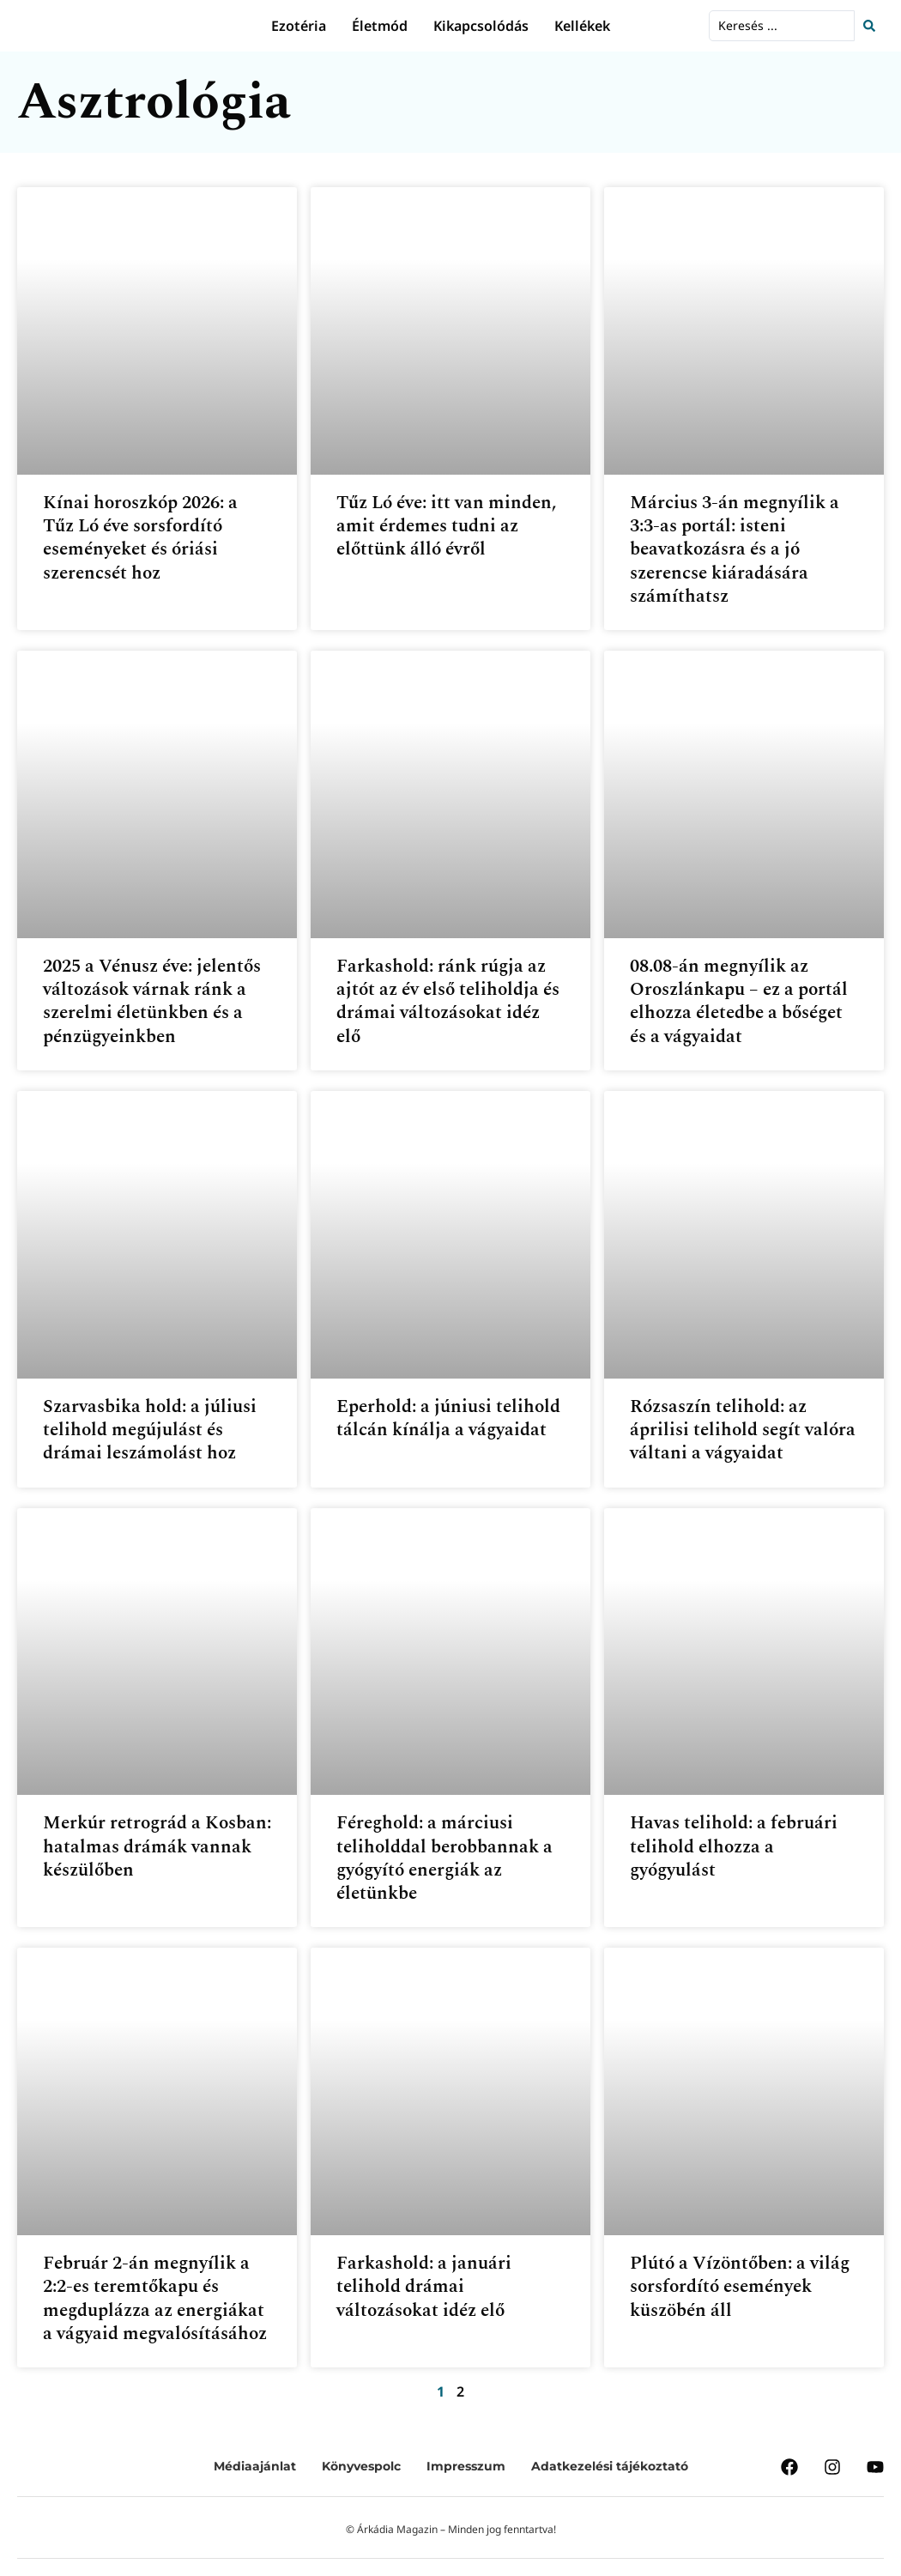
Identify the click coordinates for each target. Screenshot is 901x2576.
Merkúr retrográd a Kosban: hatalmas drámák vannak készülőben (157, 1846)
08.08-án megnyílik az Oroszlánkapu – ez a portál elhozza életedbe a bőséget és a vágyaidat (739, 1002)
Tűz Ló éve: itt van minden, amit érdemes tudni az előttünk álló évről (446, 526)
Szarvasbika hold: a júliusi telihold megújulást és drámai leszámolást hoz (150, 1430)
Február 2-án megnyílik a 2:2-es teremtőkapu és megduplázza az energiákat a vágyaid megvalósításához (155, 2299)
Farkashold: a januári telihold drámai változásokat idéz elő (423, 2287)
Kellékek (582, 25)
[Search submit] (873, 26)
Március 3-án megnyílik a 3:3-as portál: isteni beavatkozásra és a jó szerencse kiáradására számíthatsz (734, 549)
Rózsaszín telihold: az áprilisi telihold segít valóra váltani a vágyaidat (743, 1430)
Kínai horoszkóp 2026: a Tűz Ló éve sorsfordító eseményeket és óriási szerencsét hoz (140, 538)
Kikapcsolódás (481, 25)
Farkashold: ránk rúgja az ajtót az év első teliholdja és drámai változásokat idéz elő (447, 1002)
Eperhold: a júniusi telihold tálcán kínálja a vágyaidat (448, 1418)
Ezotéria (298, 25)
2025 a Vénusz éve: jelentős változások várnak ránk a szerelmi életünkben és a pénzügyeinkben (152, 1002)
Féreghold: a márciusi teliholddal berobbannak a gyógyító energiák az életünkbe (444, 1858)
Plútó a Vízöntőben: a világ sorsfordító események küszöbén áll (740, 2287)
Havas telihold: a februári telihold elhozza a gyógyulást (734, 1846)
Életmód (380, 25)
